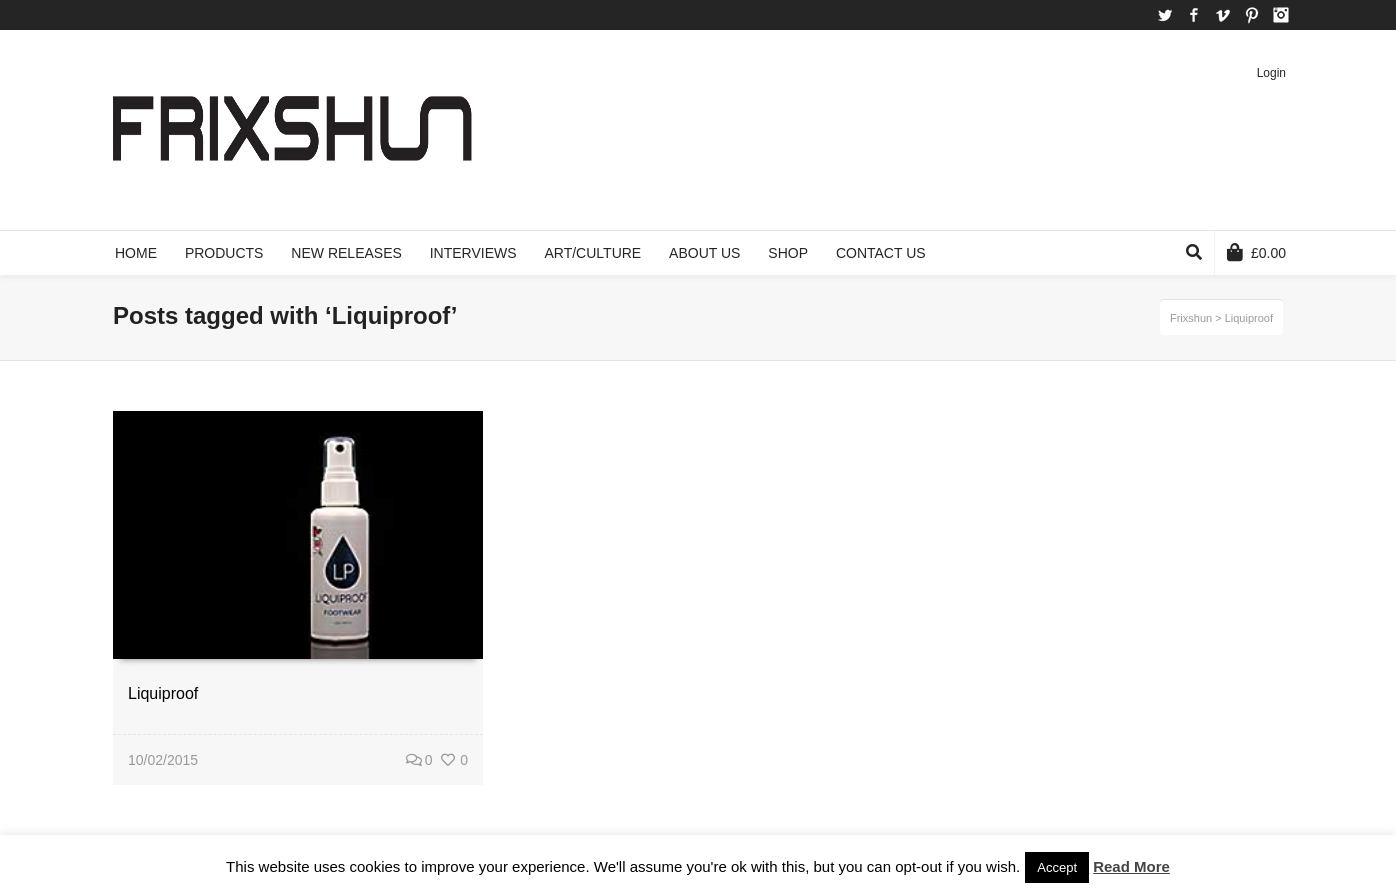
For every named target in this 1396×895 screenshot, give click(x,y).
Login (1271, 73)
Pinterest (1252, 15)
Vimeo (1223, 15)
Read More (1131, 866)
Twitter (1165, 15)
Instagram (1281, 15)
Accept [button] (1057, 867)
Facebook (1194, 15)
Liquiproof (163, 693)
